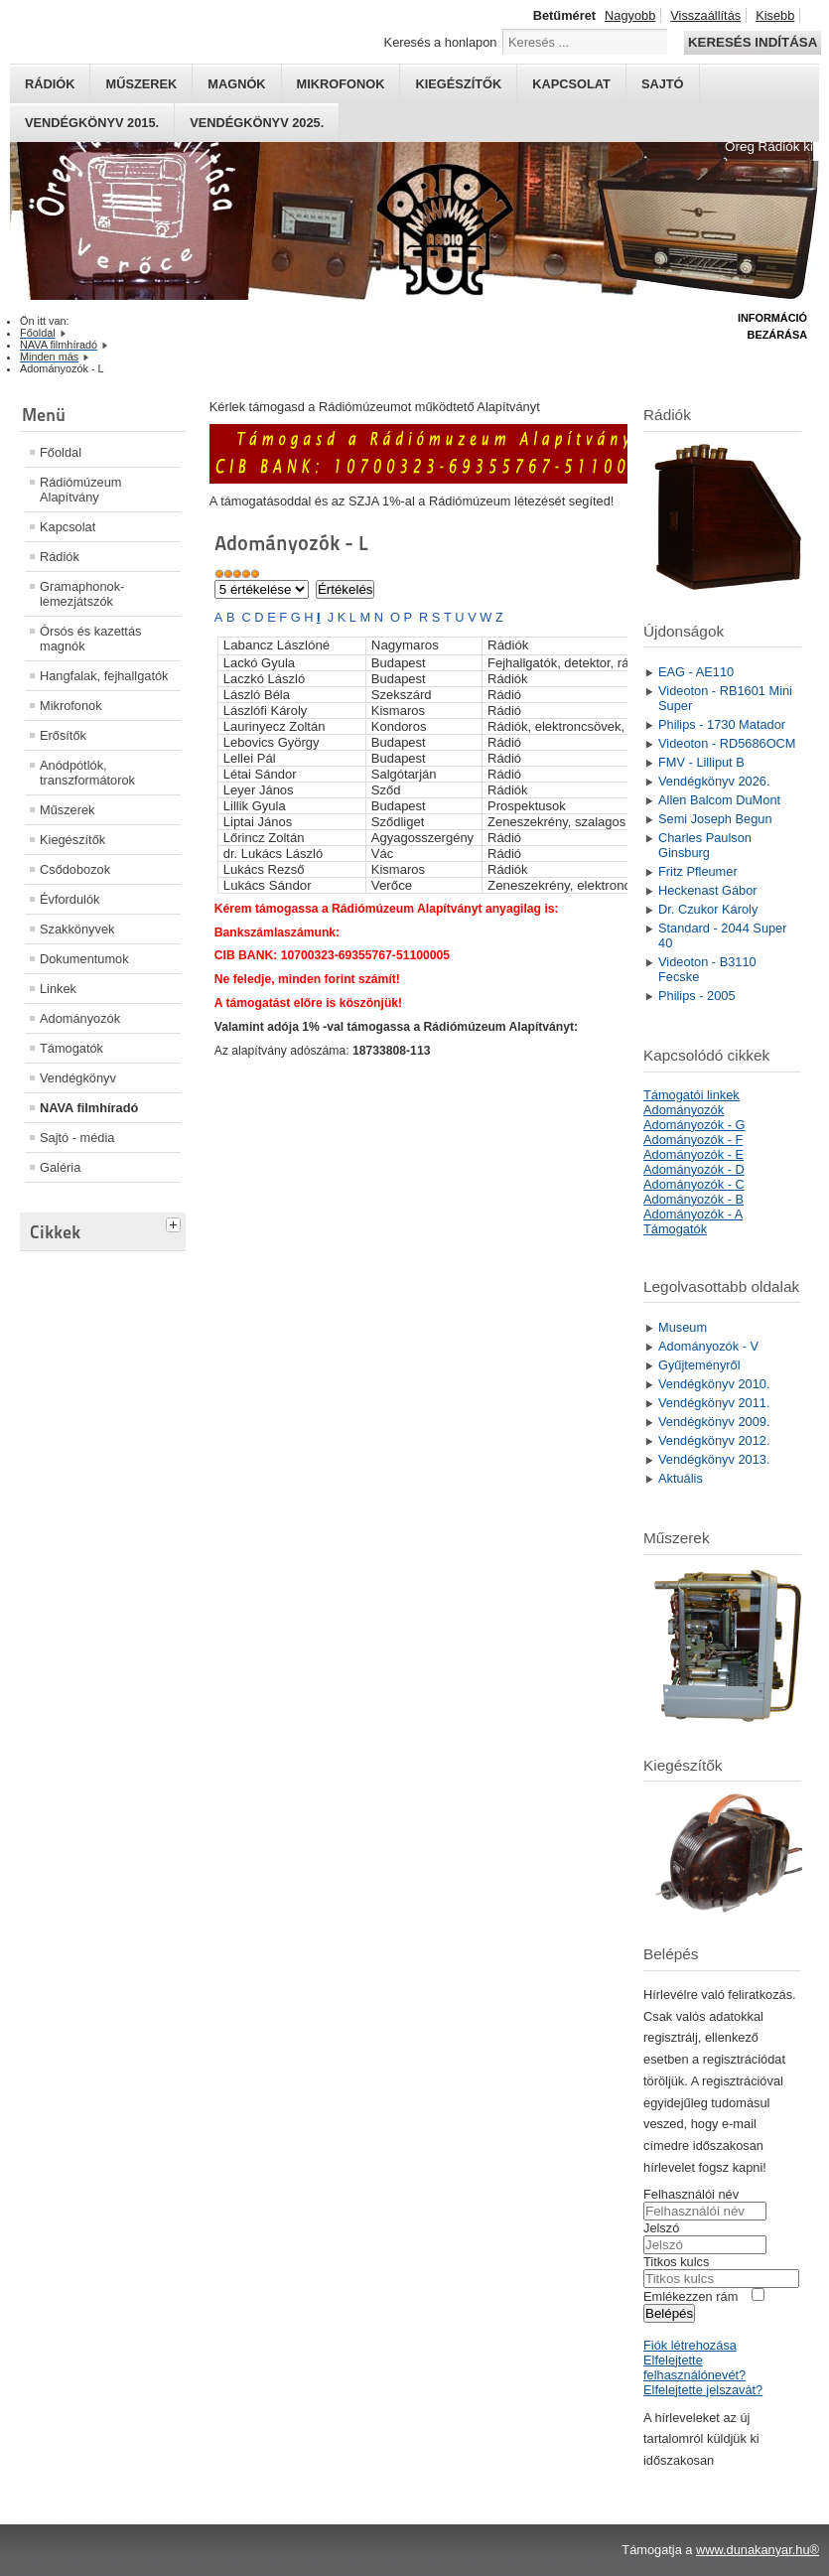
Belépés (669, 2313)
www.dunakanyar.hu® (757, 2549)
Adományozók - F (693, 1139)
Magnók (236, 83)
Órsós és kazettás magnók (90, 638)
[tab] (176, 1222)
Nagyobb (630, 15)
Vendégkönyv (78, 1078)
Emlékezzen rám (690, 2296)
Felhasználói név (691, 2194)
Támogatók (71, 1048)
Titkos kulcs (676, 2261)
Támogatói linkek (691, 1094)
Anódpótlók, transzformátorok (87, 772)
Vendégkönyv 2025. (257, 122)
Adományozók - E (693, 1154)
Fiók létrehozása (690, 2345)
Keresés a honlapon (440, 42)
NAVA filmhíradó (89, 1107)
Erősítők (63, 735)
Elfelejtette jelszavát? (702, 2389)
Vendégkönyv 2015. (92, 122)
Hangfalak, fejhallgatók (104, 675)
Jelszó (661, 2227)
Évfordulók (69, 899)
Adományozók (80, 1018)
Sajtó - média (77, 1137)
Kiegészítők (458, 83)
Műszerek (141, 83)
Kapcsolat (571, 83)
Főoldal (60, 452)
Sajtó (662, 83)
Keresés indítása (752, 42)
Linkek (58, 988)
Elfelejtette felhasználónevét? (694, 2367)
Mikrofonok (341, 83)
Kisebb (775, 15)
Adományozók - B (693, 1199)
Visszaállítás (705, 15)
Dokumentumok (84, 958)
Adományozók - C (694, 1184)
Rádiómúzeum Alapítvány (81, 489)
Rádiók (49, 83)
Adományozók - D (694, 1169)
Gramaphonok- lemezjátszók (82, 594)
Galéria (60, 1167)
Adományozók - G (694, 1124)
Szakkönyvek (77, 929)
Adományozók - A (693, 1214)
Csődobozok (75, 869)
